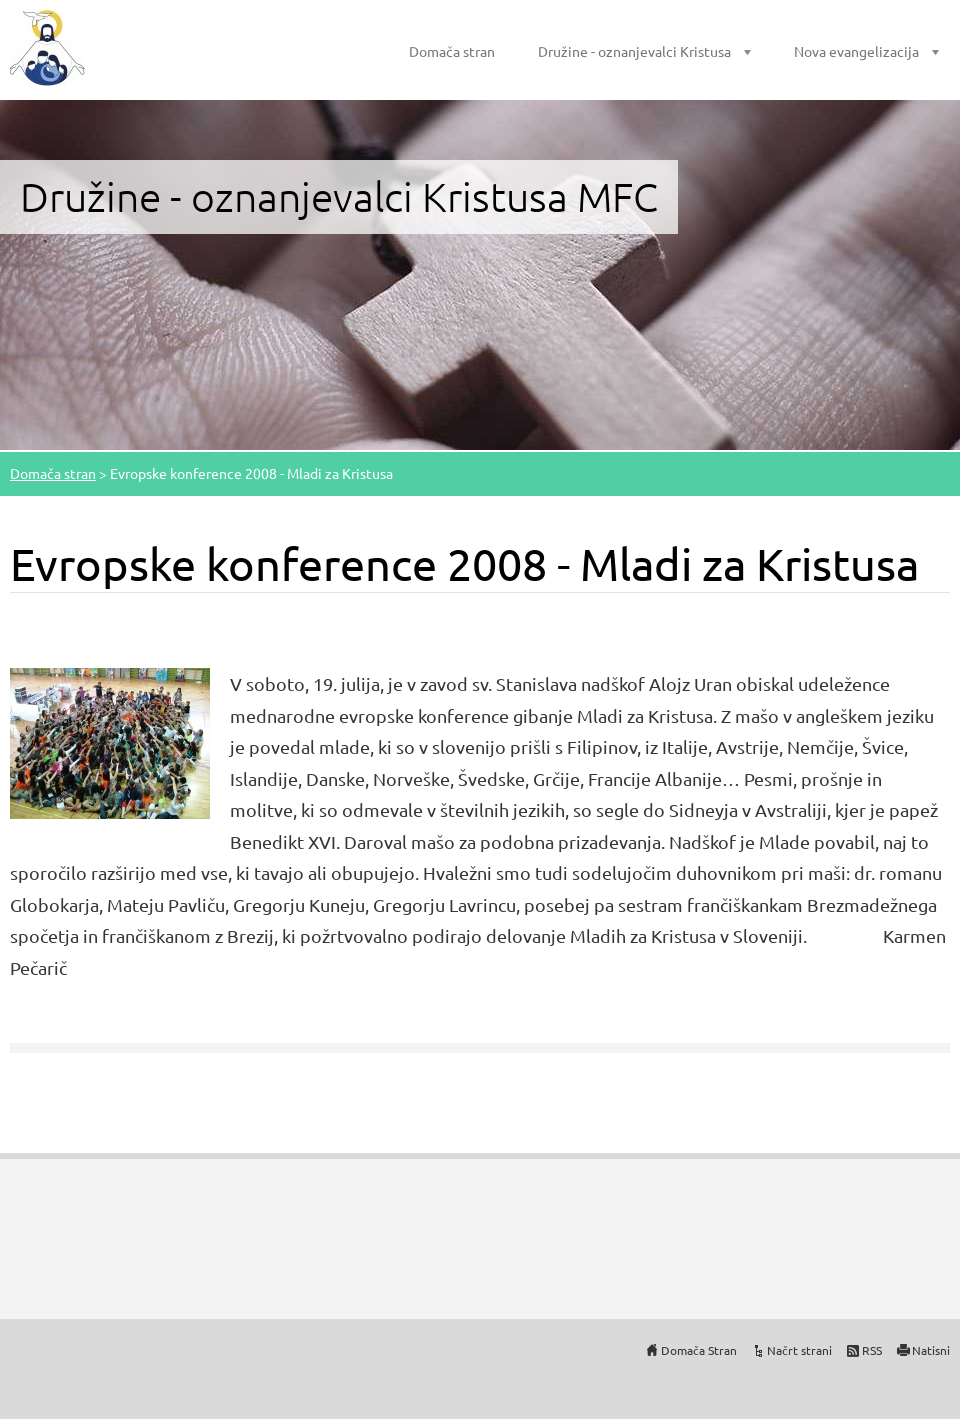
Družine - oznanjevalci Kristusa (634, 51)
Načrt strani (799, 1350)
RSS (872, 1350)
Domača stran (452, 51)
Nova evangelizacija (856, 51)
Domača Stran (699, 1350)
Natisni (931, 1350)
